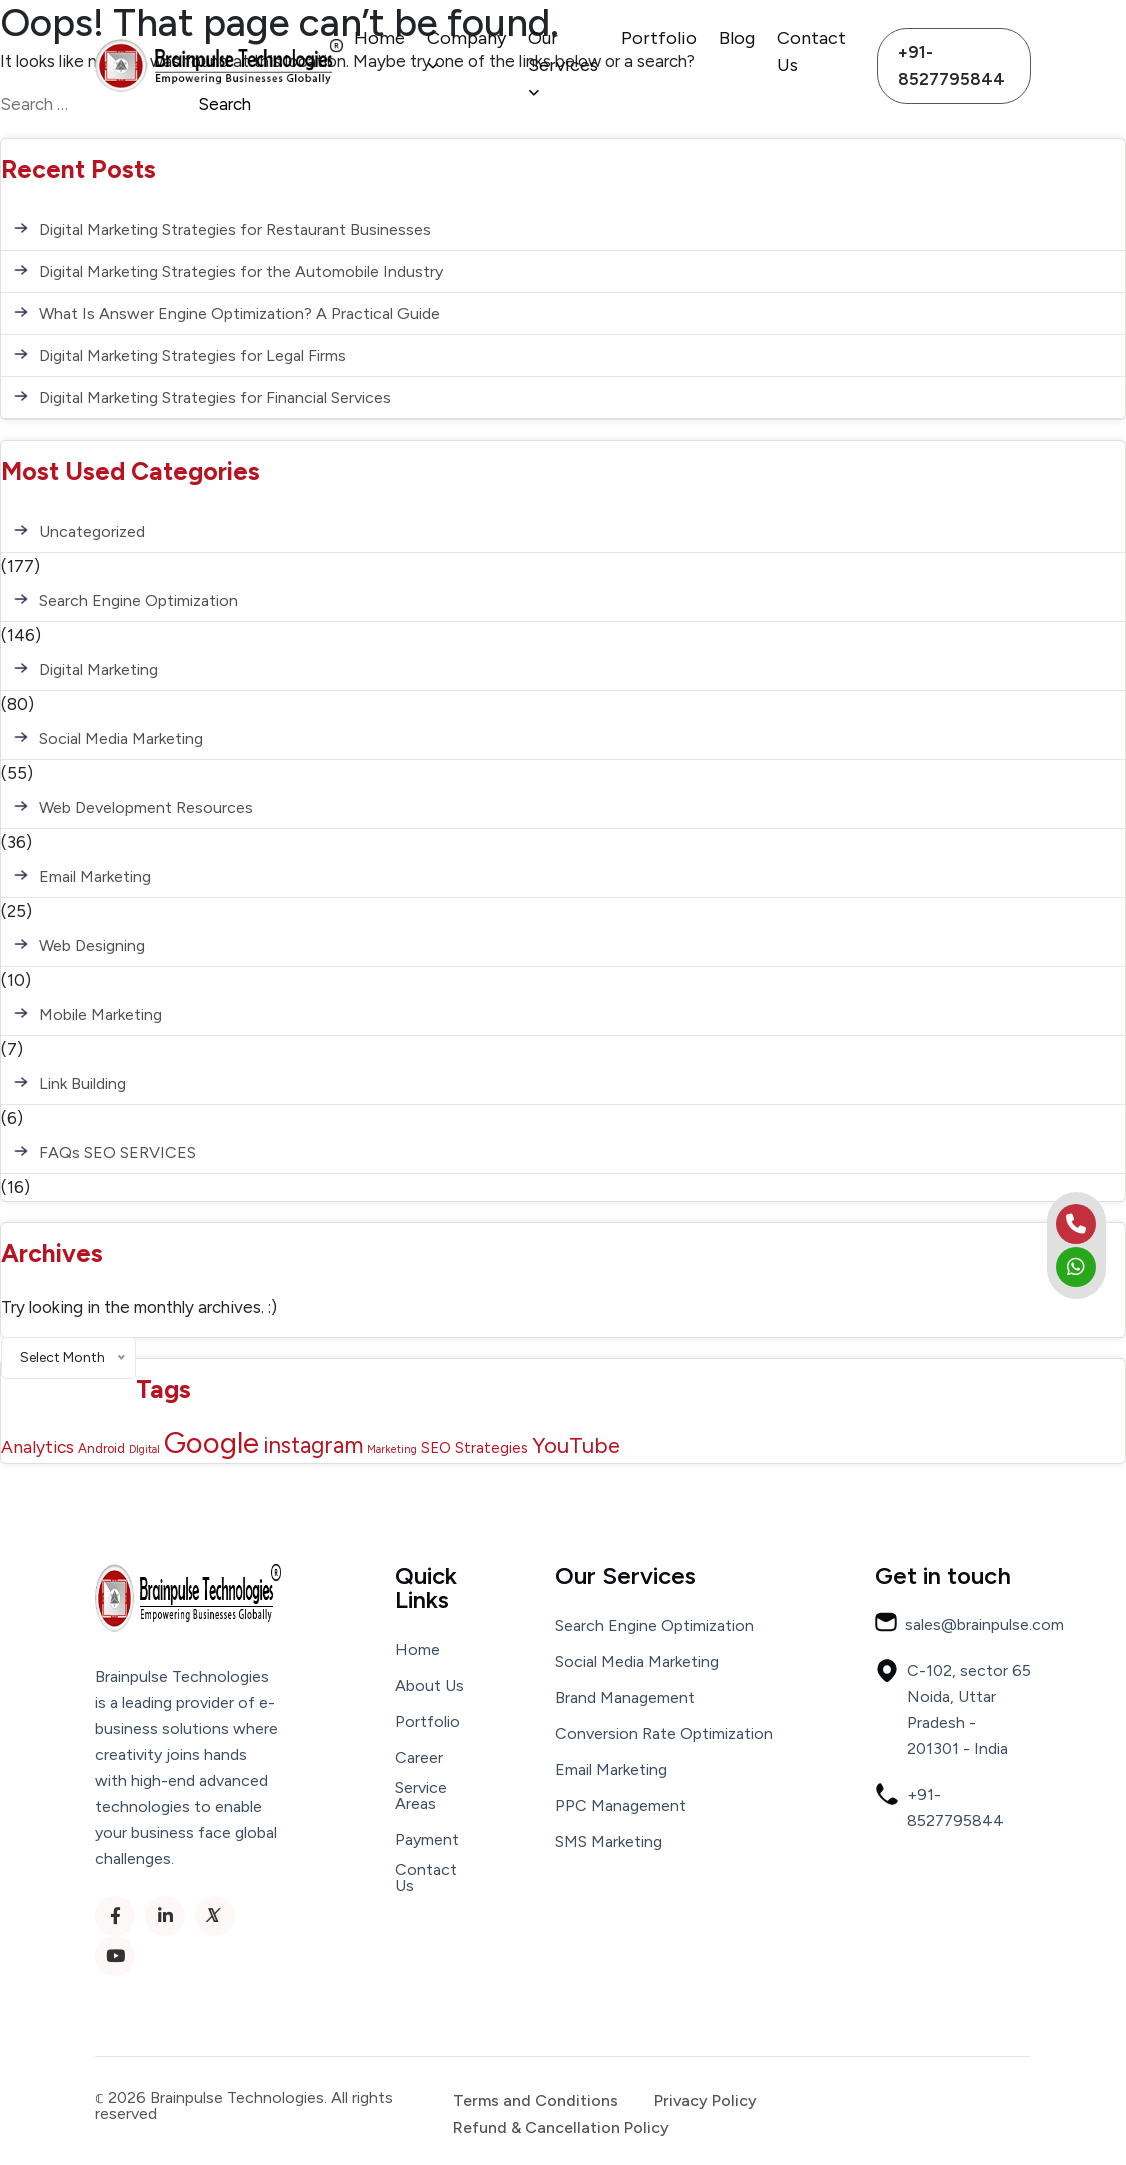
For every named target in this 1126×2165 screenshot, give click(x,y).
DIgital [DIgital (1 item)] (144, 1449)
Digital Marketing (98, 669)
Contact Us (811, 51)
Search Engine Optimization (138, 600)
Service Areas (421, 1796)
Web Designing (92, 945)
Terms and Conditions (535, 2101)
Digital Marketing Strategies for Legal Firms (192, 355)
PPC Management (620, 1806)
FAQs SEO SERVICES (117, 1152)
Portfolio (659, 38)
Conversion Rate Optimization (664, 1734)
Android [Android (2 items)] (101, 1448)
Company (466, 50)
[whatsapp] (1076, 1267)
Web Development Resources (146, 807)
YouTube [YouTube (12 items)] (576, 1445)
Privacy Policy (705, 2101)
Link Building (82, 1083)
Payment (427, 1840)
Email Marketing (95, 876)
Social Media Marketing (121, 738)
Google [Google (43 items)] (211, 1442)
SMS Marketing (608, 1842)
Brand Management (625, 1698)
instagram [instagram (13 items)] (313, 1445)
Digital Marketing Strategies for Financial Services (215, 397)
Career (419, 1758)
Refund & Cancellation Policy (561, 2128)
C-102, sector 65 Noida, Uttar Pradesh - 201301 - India (953, 1708)
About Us (429, 1686)
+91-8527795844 (951, 65)
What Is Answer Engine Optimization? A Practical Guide (239, 313)
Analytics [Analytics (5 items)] (37, 1447)
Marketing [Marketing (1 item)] (392, 1449)
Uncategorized (92, 531)
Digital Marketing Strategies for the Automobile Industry (241, 271)
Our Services (563, 63)
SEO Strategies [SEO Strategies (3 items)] (474, 1448)
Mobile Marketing (100, 1014)
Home (379, 38)
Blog (737, 38)
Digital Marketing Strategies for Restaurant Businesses (235, 229)
